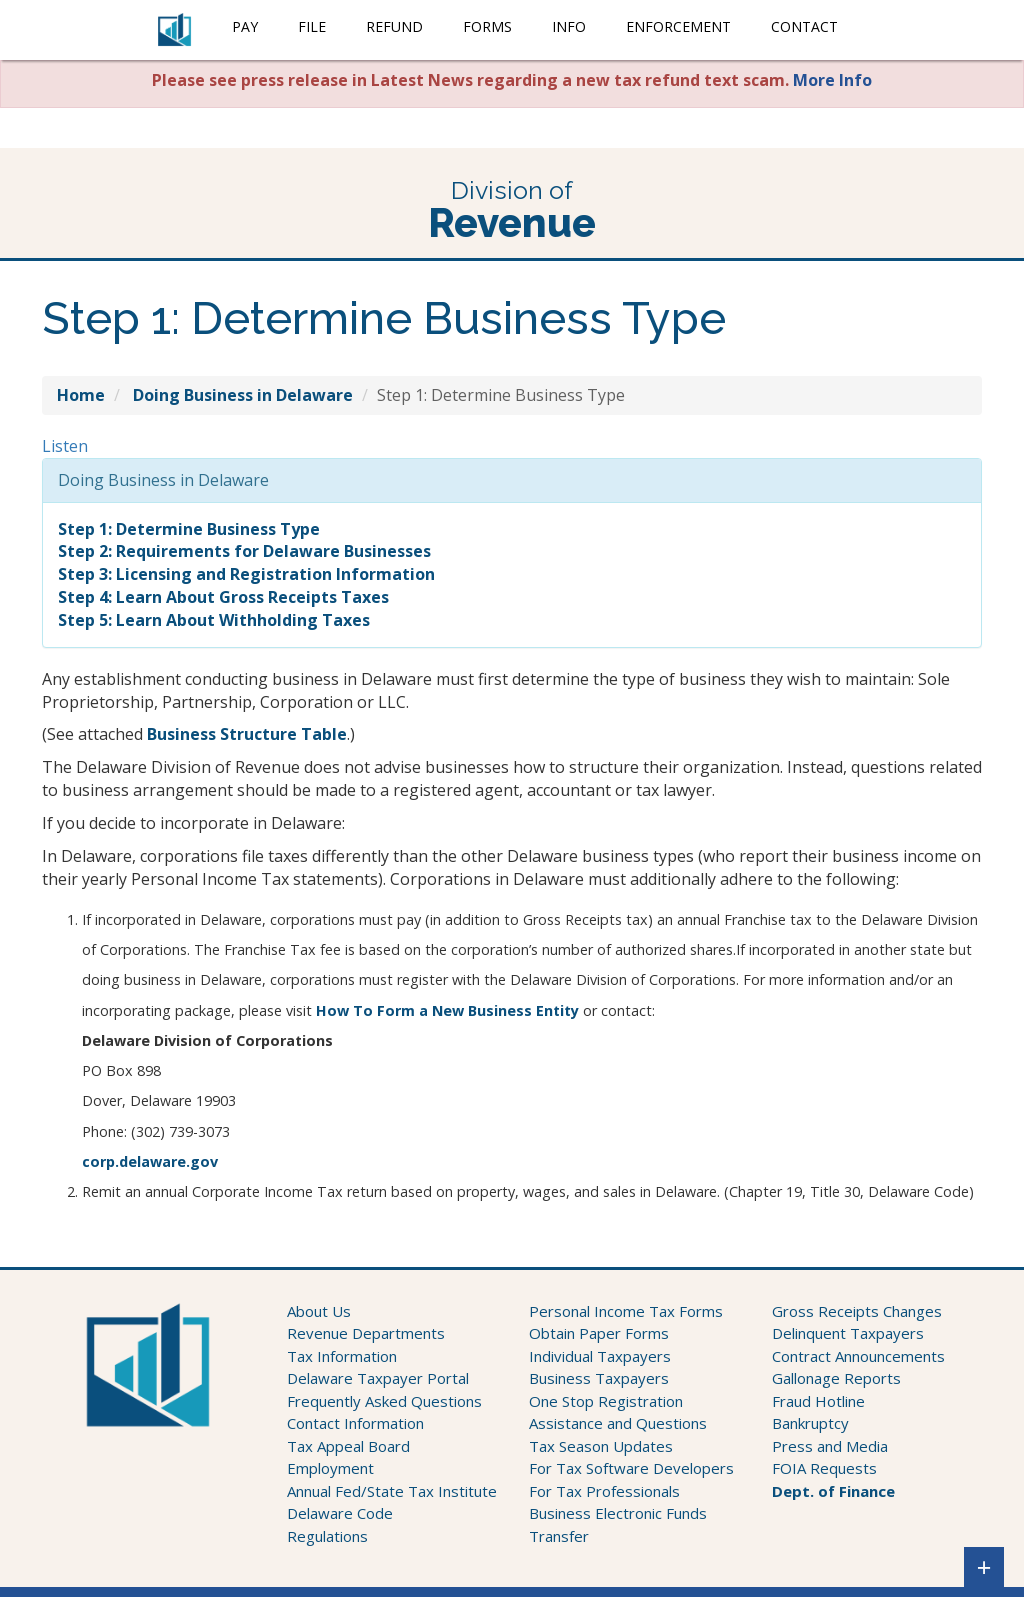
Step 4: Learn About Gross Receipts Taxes (223, 597)
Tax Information (342, 1356)
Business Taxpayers (599, 1378)
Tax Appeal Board (348, 1446)
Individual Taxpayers (600, 1356)
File (312, 26)
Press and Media (830, 1446)
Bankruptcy (810, 1423)
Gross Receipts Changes (857, 1311)
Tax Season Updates (601, 1446)
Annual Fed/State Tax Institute (392, 1491)
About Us (319, 1311)
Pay (245, 26)
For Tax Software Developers (631, 1468)
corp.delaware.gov (150, 1161)
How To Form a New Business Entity (447, 1010)
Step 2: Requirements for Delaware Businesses (244, 551)
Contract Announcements (858, 1356)
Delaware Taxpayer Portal (378, 1378)
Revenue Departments (366, 1333)
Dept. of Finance (833, 1491)
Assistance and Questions (618, 1423)
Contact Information (355, 1423)
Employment (330, 1468)
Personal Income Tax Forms (626, 1311)
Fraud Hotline (818, 1401)
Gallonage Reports (836, 1378)
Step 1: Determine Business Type (189, 529)
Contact (804, 26)
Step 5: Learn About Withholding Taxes (214, 620)
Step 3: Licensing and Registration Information (246, 574)
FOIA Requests (824, 1468)
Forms (487, 26)
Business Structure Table (247, 734)
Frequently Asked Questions (384, 1401)
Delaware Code (340, 1513)
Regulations (327, 1536)
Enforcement (678, 26)
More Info (832, 80)
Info (569, 26)
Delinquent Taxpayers (848, 1333)
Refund (394, 26)
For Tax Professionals (604, 1491)
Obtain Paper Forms (599, 1333)
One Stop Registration (606, 1401)
